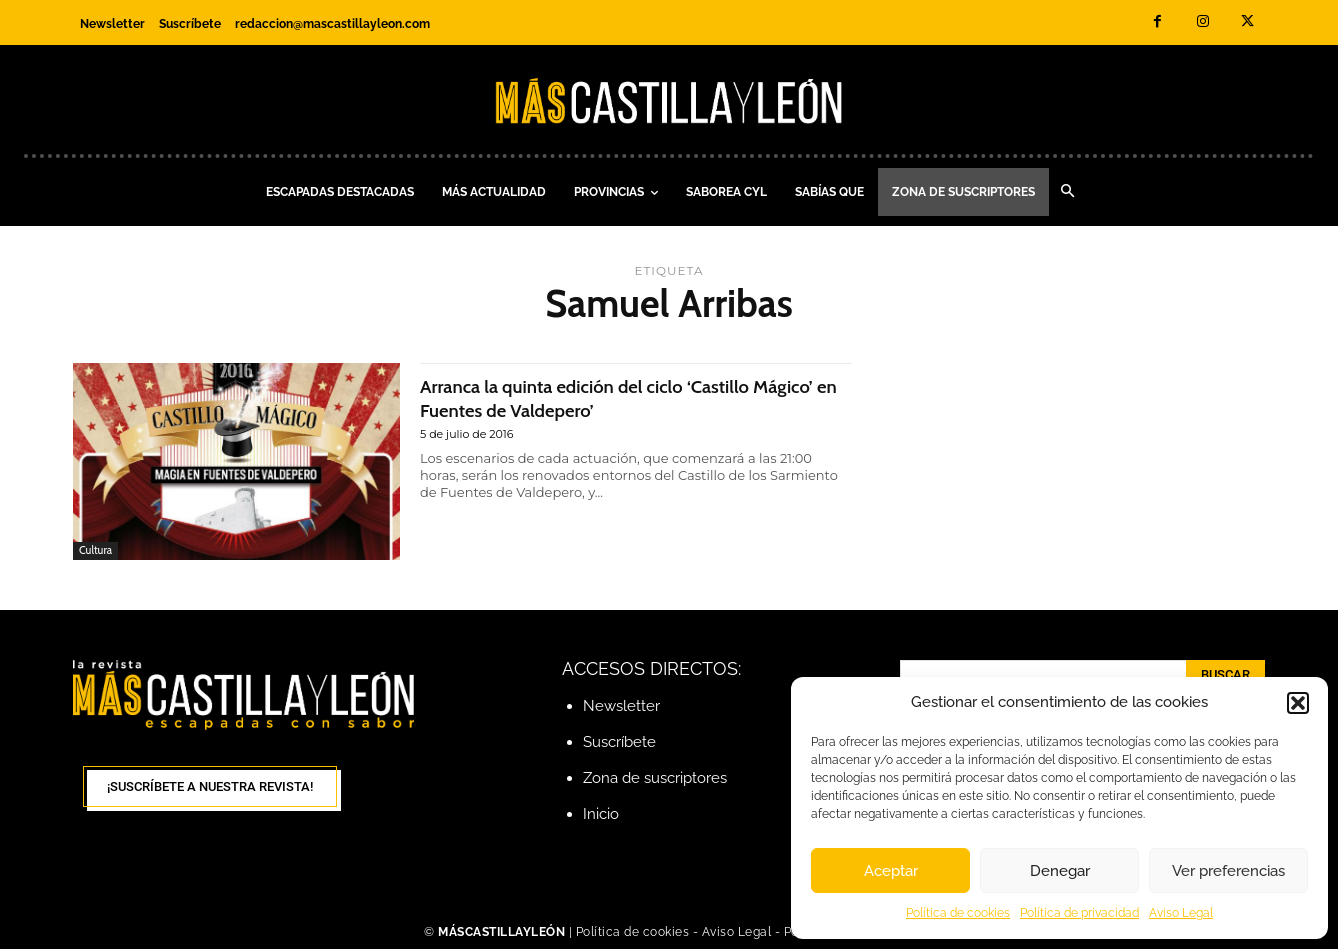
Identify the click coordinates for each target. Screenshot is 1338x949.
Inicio (601, 814)
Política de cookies (958, 913)
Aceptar (891, 871)
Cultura (95, 550)
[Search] (1225, 676)
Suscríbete (619, 742)
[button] (1298, 703)
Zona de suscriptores (655, 778)
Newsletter (621, 706)
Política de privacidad (1079, 913)
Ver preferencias (1228, 871)
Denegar (1060, 871)
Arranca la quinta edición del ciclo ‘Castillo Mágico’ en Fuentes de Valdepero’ (607, 397)
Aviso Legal (1181, 913)
